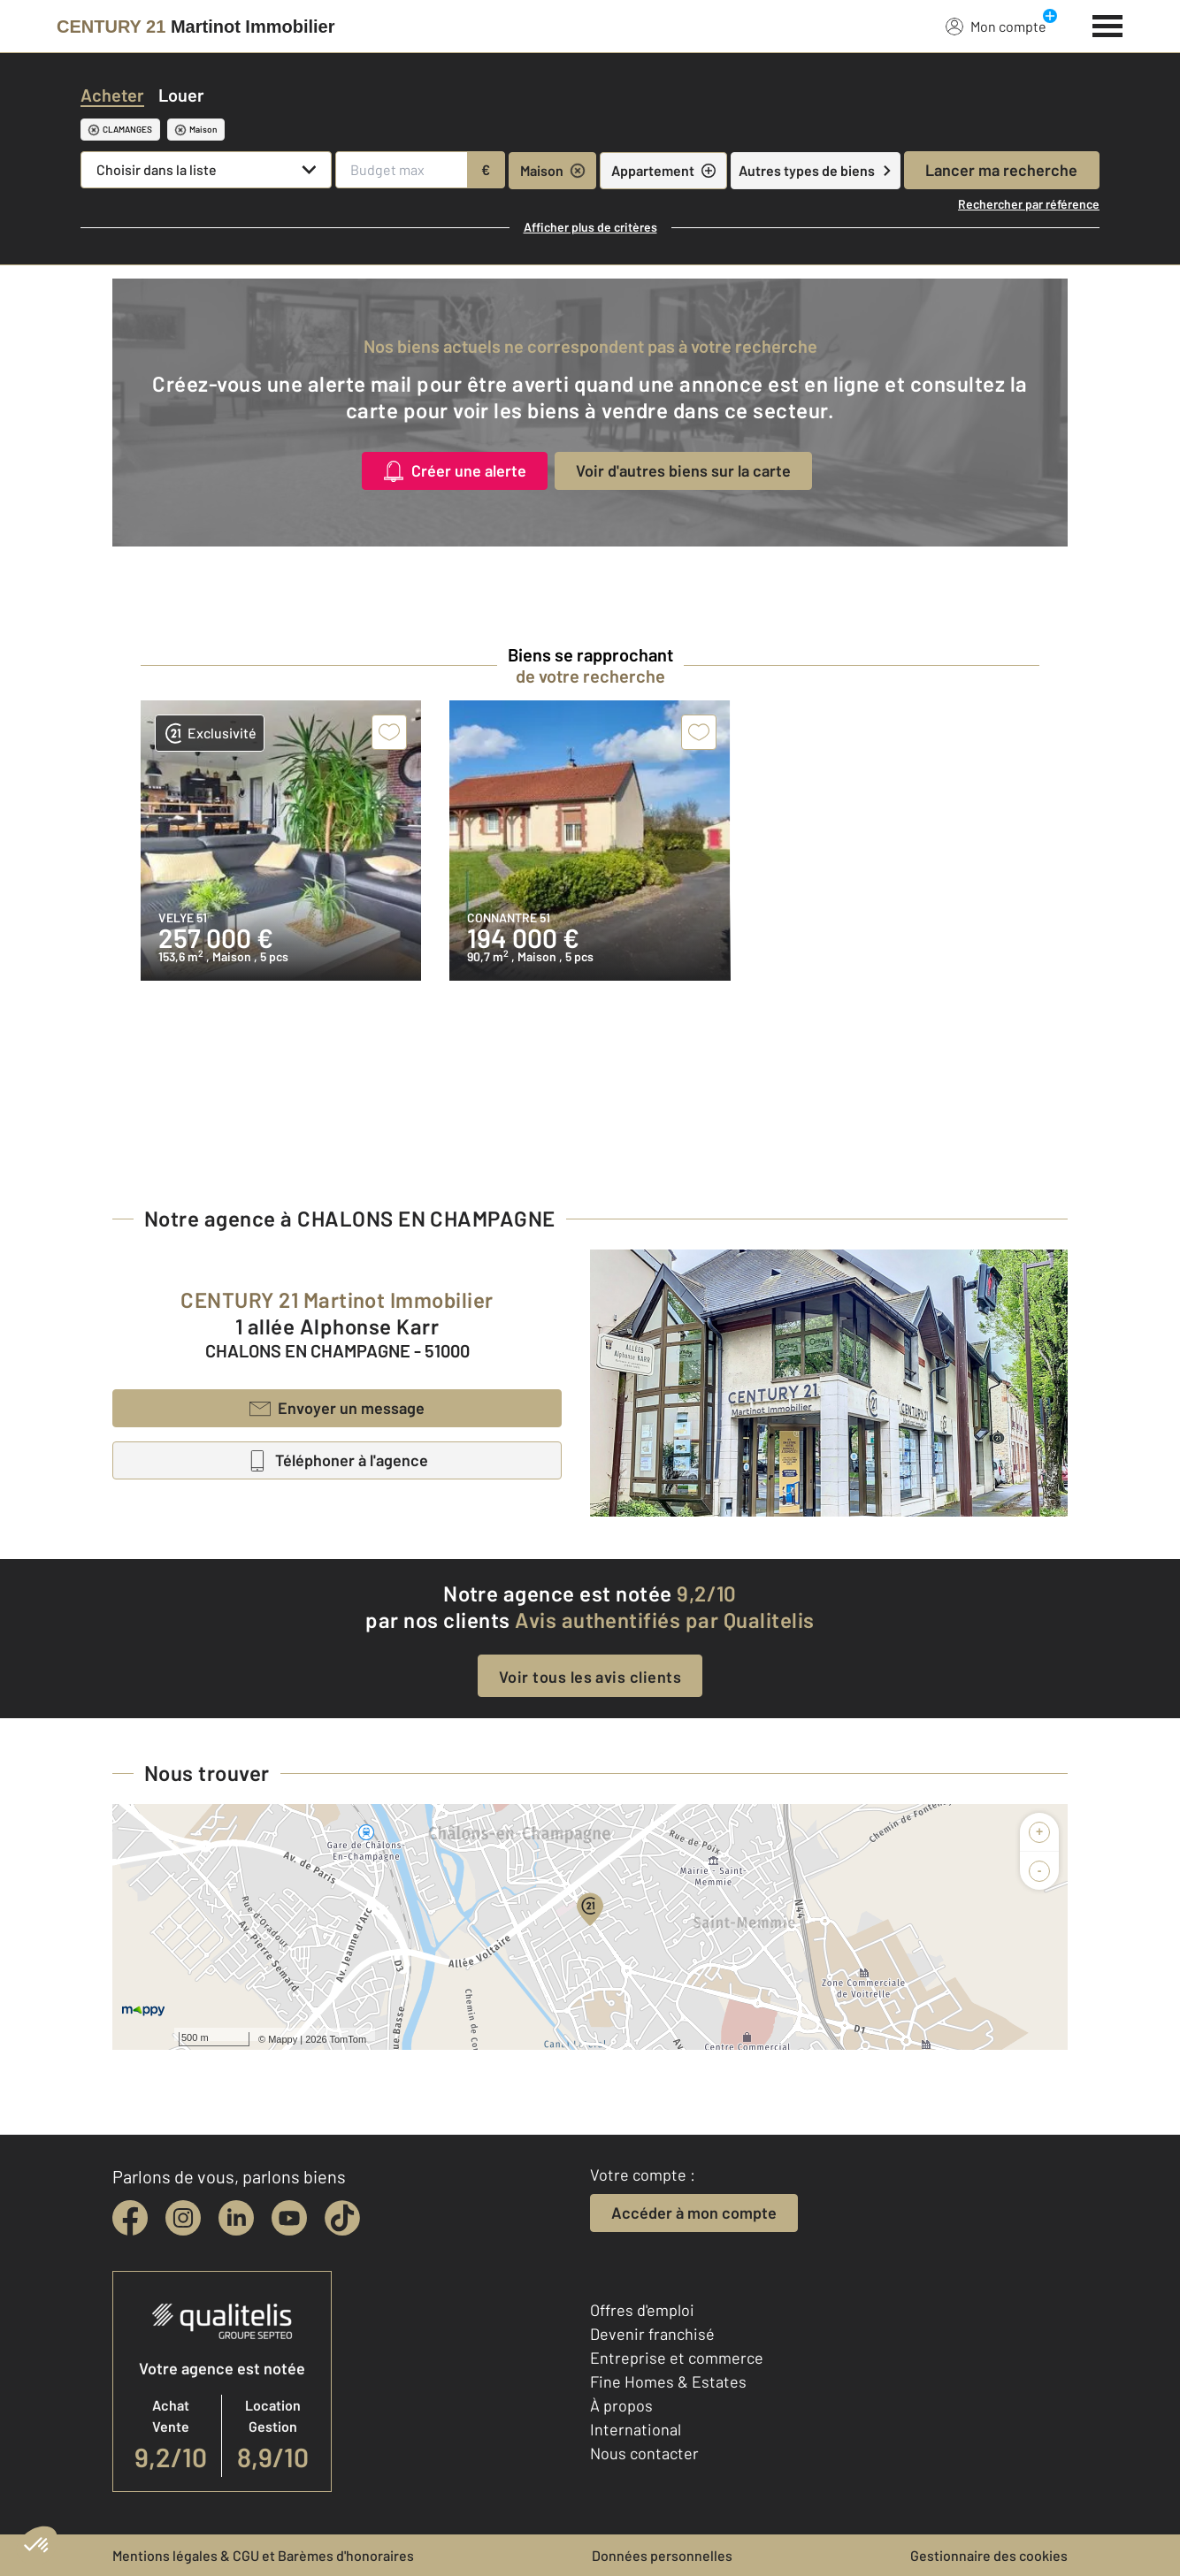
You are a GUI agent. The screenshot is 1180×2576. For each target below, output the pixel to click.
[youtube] (289, 2218)
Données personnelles (662, 2555)
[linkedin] (236, 2218)
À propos (621, 2405)
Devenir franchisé (652, 2333)
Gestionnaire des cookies (989, 2555)
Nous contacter (644, 2453)
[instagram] (183, 2218)
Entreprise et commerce (676, 2357)
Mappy (282, 2039)
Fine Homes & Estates (668, 2381)
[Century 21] (196, 26)
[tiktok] (342, 2218)
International (635, 2429)
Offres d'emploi (642, 2310)
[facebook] (130, 2218)
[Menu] (1107, 24)
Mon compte (996, 25)
